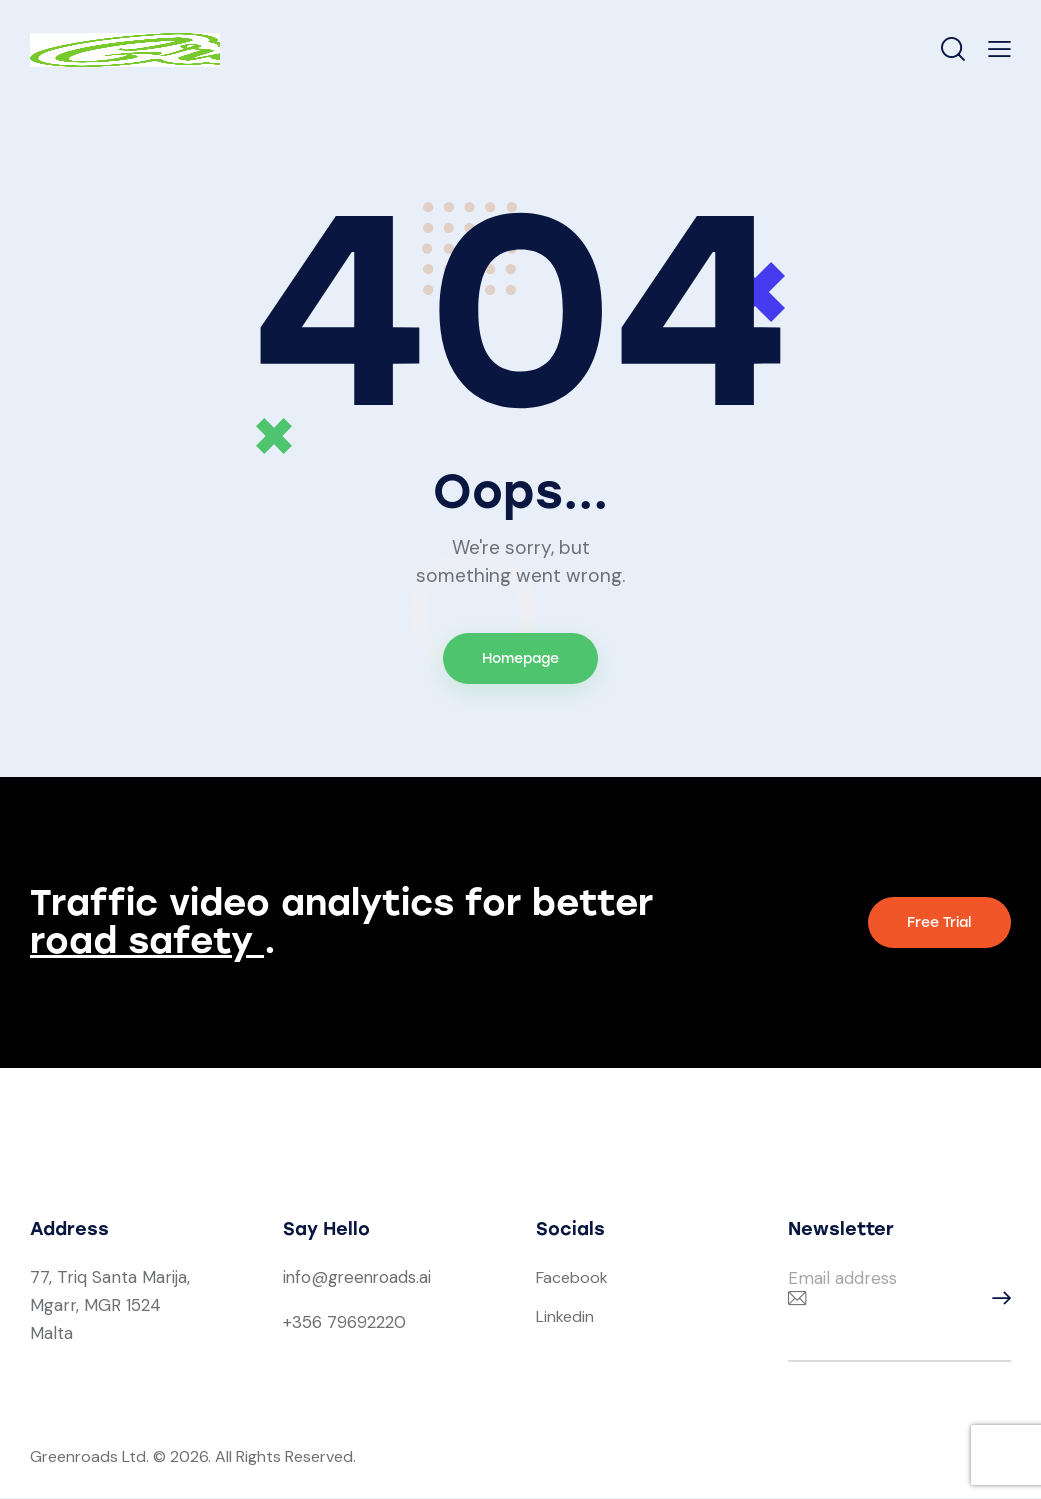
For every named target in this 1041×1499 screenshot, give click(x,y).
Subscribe (996, 1299)
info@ (306, 1278)
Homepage (520, 658)
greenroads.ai (382, 1278)
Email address (842, 1279)
